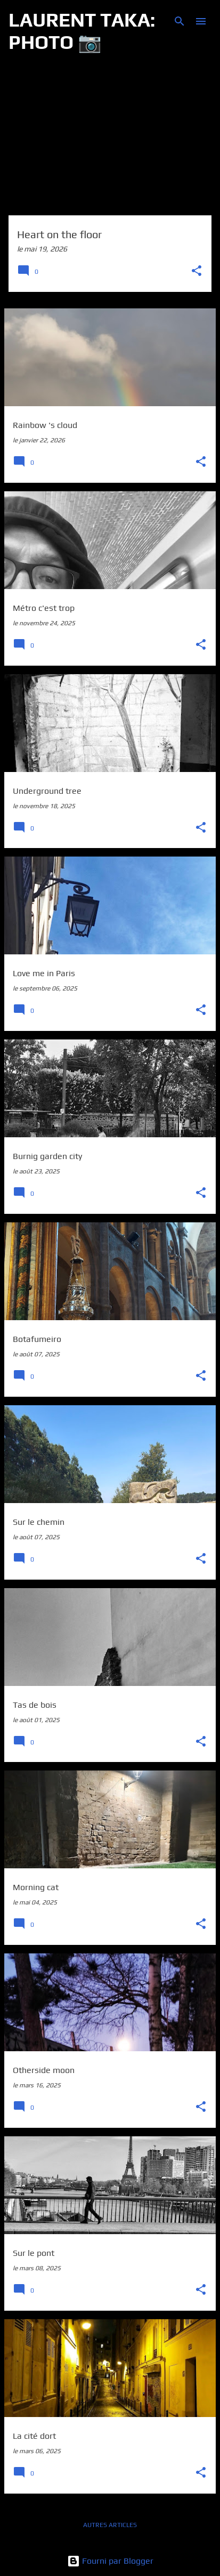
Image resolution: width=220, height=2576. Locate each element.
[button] (196, 271)
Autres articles (110, 2525)
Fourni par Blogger (110, 2561)
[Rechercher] (179, 21)
